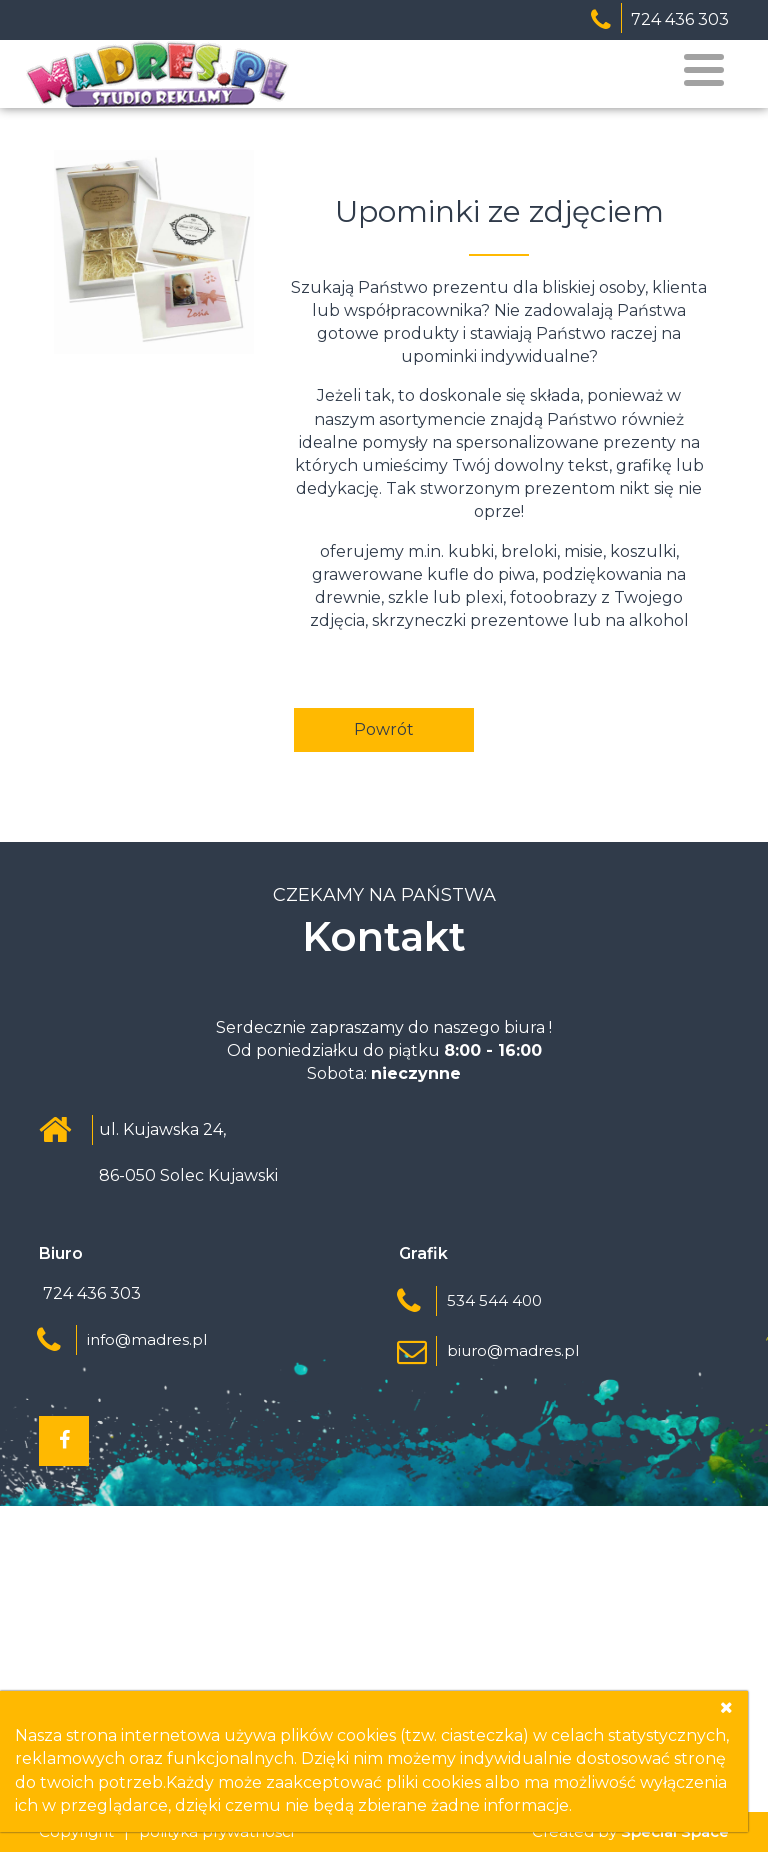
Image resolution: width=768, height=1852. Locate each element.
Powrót (384, 729)
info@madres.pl (147, 1339)
